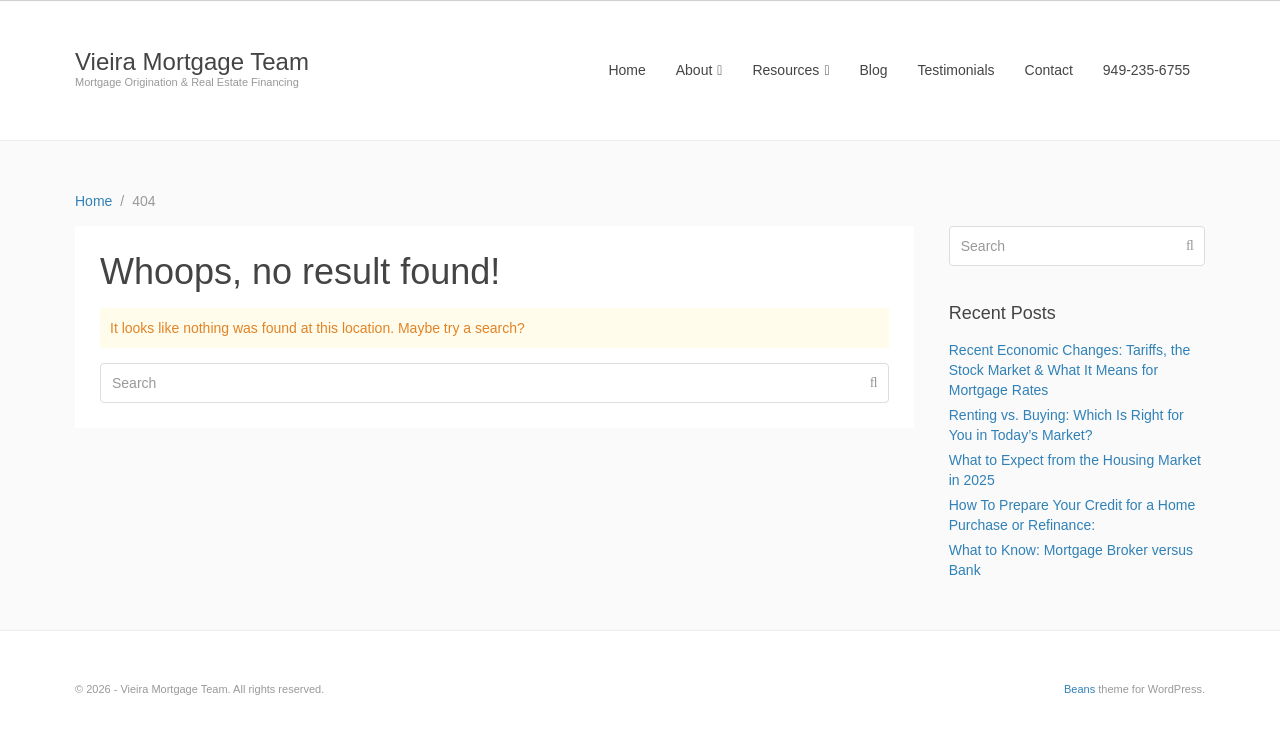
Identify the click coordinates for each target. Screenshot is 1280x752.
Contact (1049, 70)
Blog (874, 70)
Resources (790, 70)
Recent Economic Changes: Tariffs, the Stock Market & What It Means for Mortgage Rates (1070, 370)
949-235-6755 (1146, 70)
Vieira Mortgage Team (192, 61)
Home (626, 70)
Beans (1079, 689)
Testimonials (956, 70)
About (699, 70)
